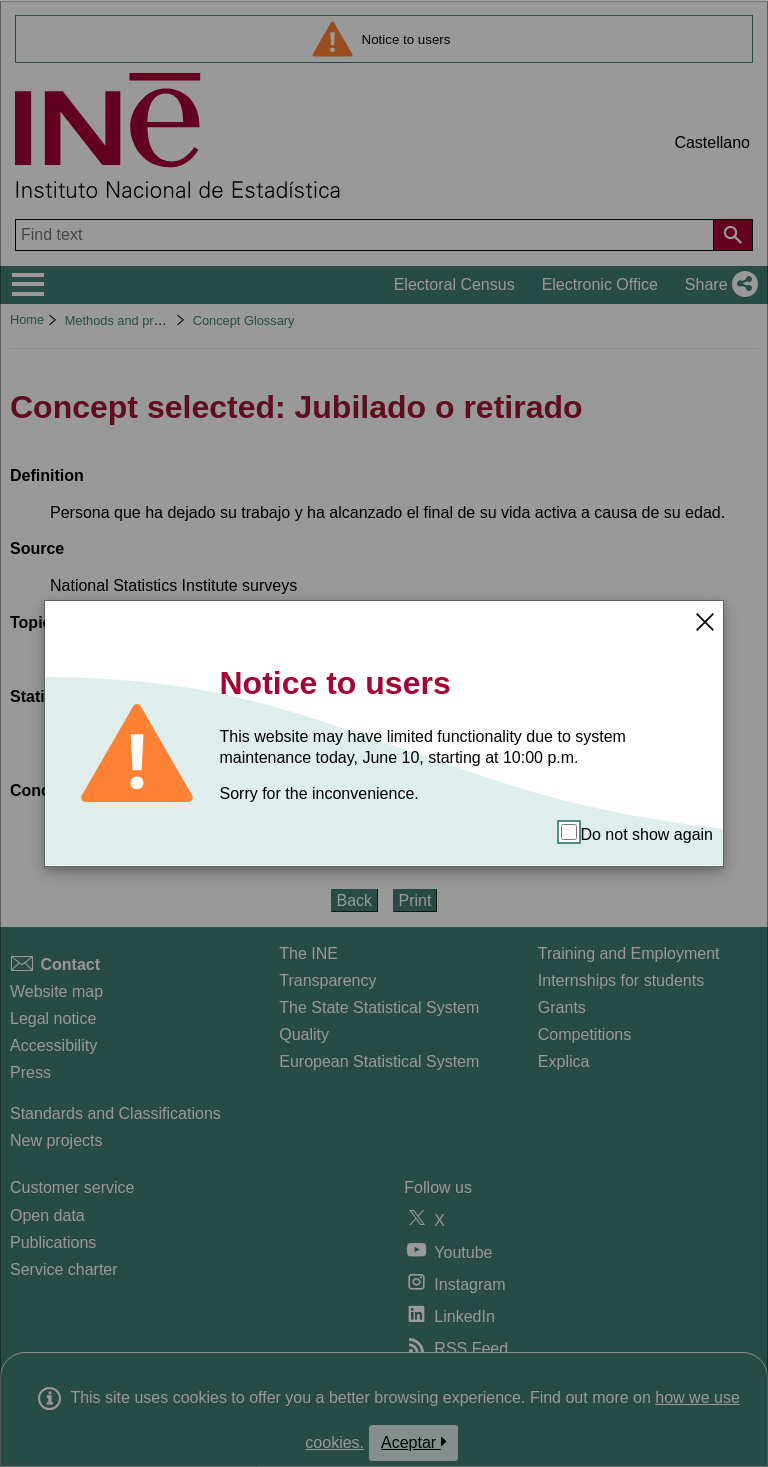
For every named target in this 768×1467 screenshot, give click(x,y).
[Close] (705, 621)
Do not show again (637, 833)
